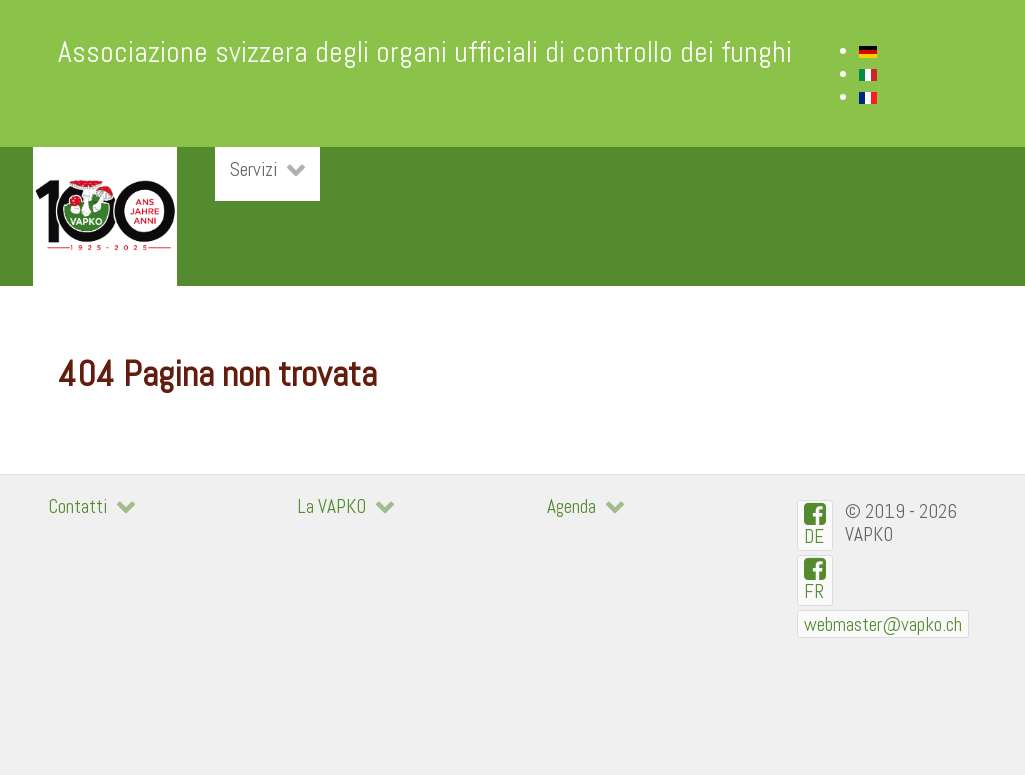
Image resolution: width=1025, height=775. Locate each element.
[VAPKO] (105, 216)
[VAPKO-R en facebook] (815, 580)
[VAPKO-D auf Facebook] (815, 525)
